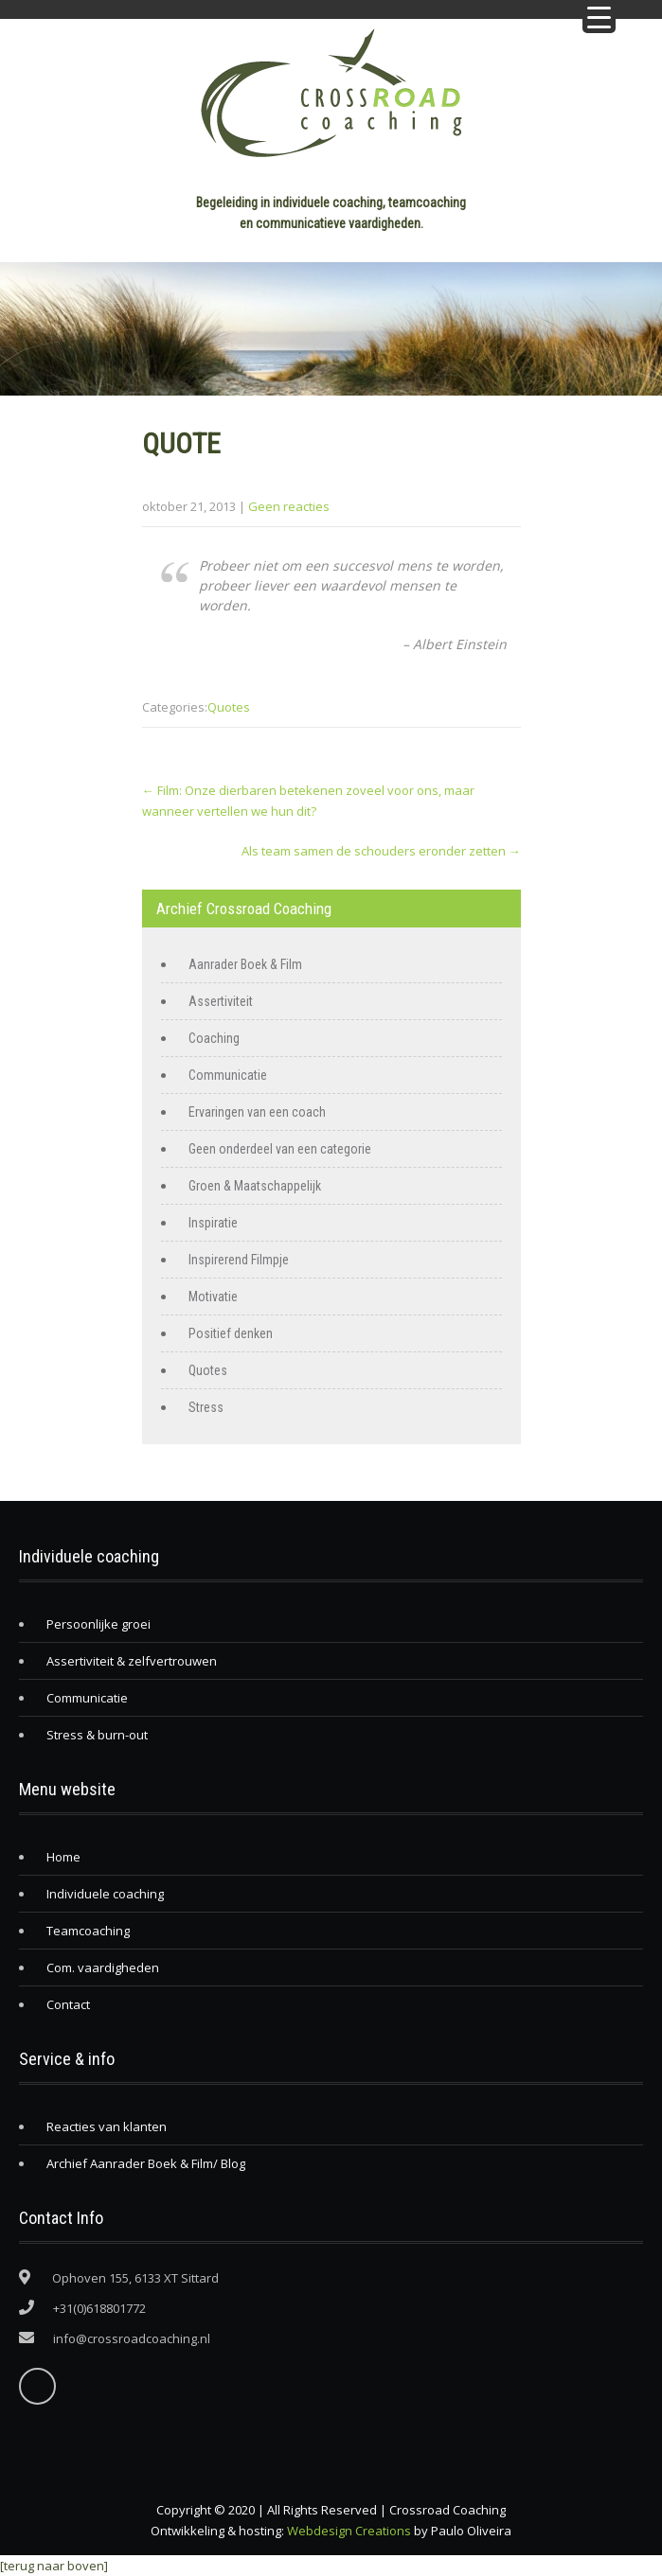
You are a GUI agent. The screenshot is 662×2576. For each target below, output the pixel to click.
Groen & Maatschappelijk (254, 1185)
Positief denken (230, 1333)
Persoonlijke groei (98, 1623)
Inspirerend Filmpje (238, 1259)
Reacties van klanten (106, 2126)
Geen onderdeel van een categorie (279, 1148)
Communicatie (227, 1075)
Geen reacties (289, 506)
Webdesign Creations (349, 2530)
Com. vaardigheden (102, 1967)
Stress (206, 1407)
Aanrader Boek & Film (245, 964)
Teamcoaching (88, 1930)
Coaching (214, 1038)
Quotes (228, 706)
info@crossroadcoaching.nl (131, 2338)
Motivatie (213, 1296)
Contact (68, 2004)
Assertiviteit (220, 1001)
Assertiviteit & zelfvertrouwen (131, 1660)
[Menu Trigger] (599, 16)
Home (63, 1856)
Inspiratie (213, 1222)
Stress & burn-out (97, 1734)
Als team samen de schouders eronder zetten (381, 850)
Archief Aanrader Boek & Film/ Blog (145, 2163)
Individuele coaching (105, 1893)
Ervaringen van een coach (257, 1112)
